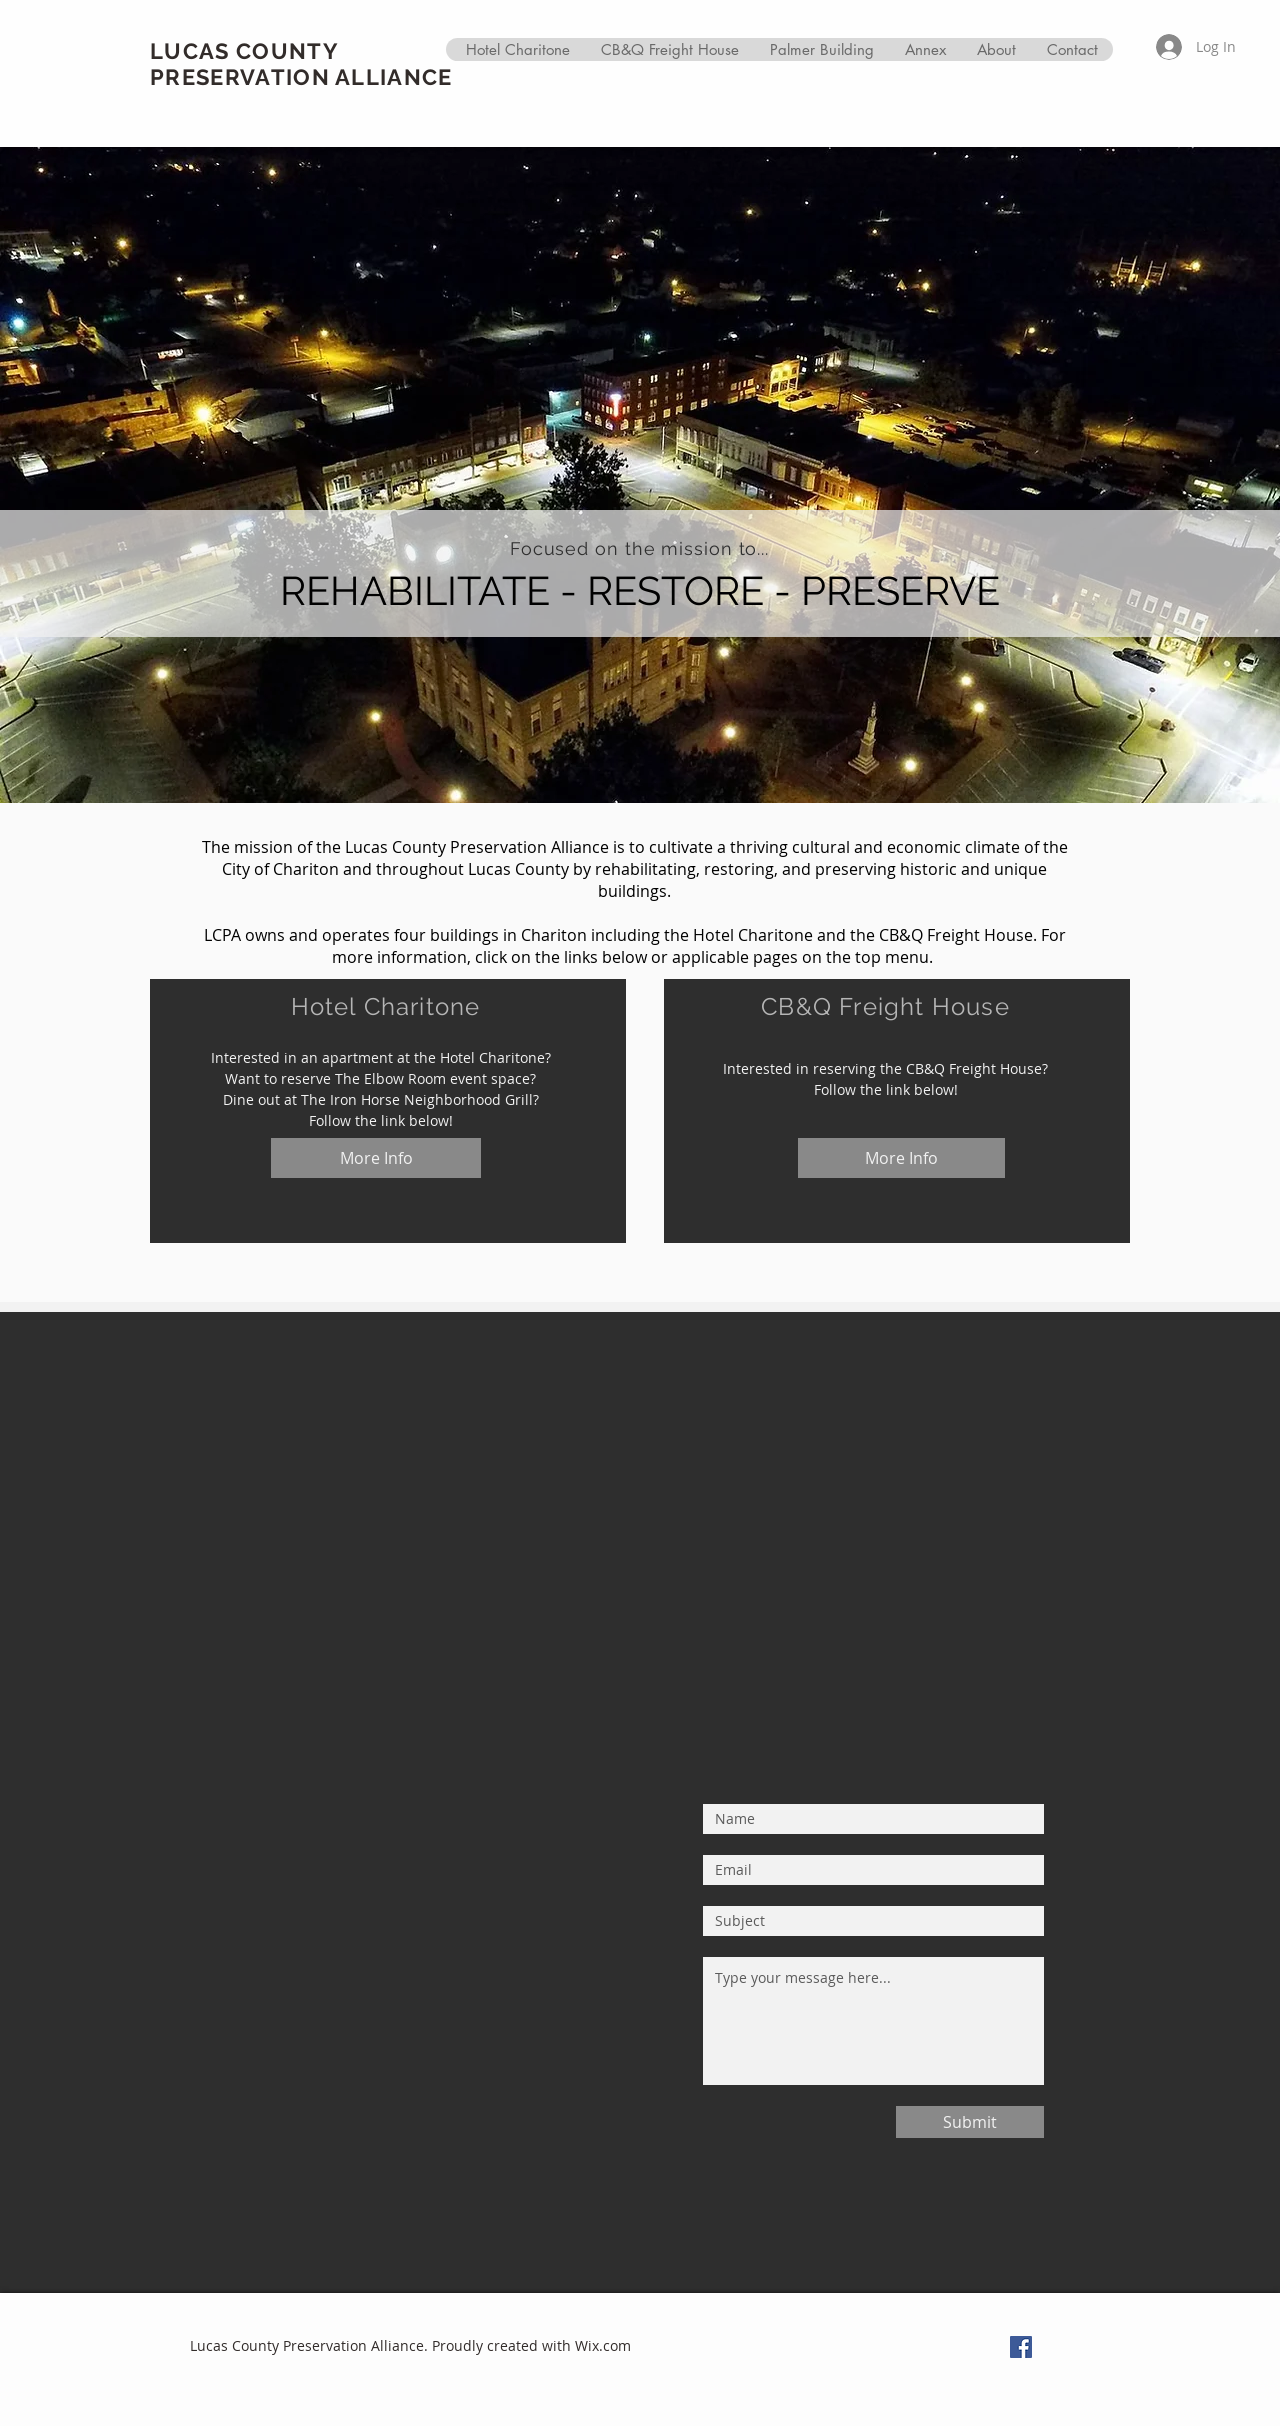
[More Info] (376, 1158)
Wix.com (603, 2345)
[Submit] (970, 2122)
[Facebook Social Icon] (1021, 2347)
